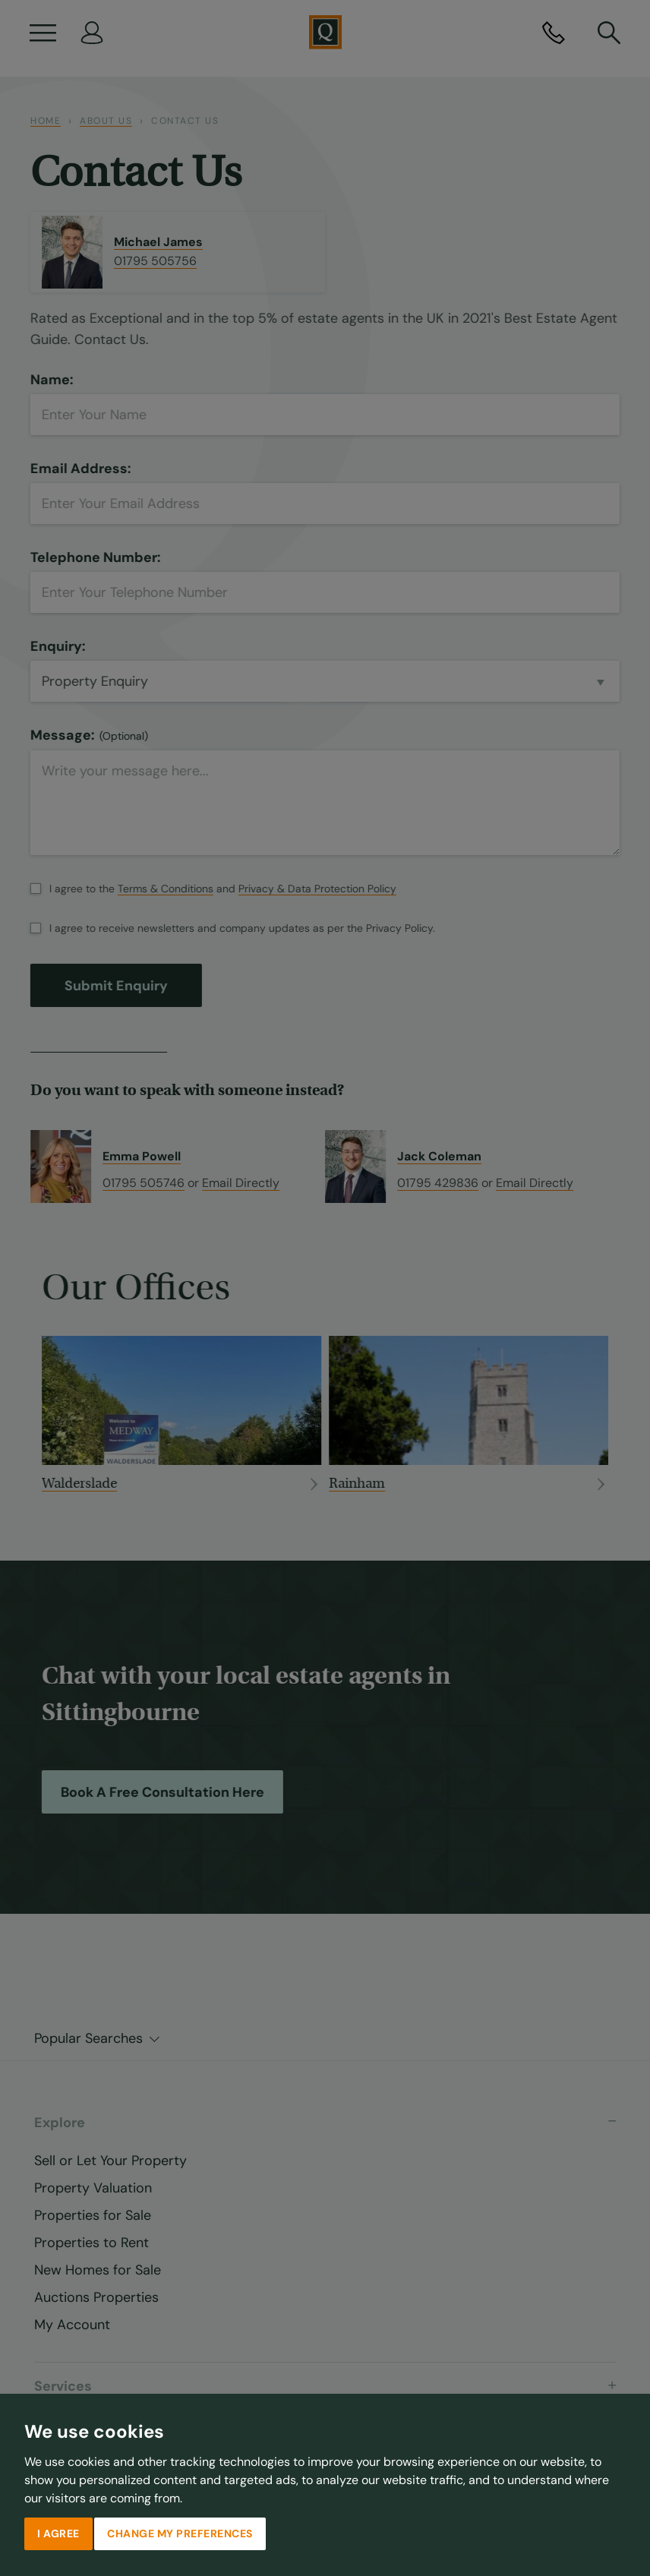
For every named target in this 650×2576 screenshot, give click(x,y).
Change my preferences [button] (180, 2533)
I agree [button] (58, 2533)
